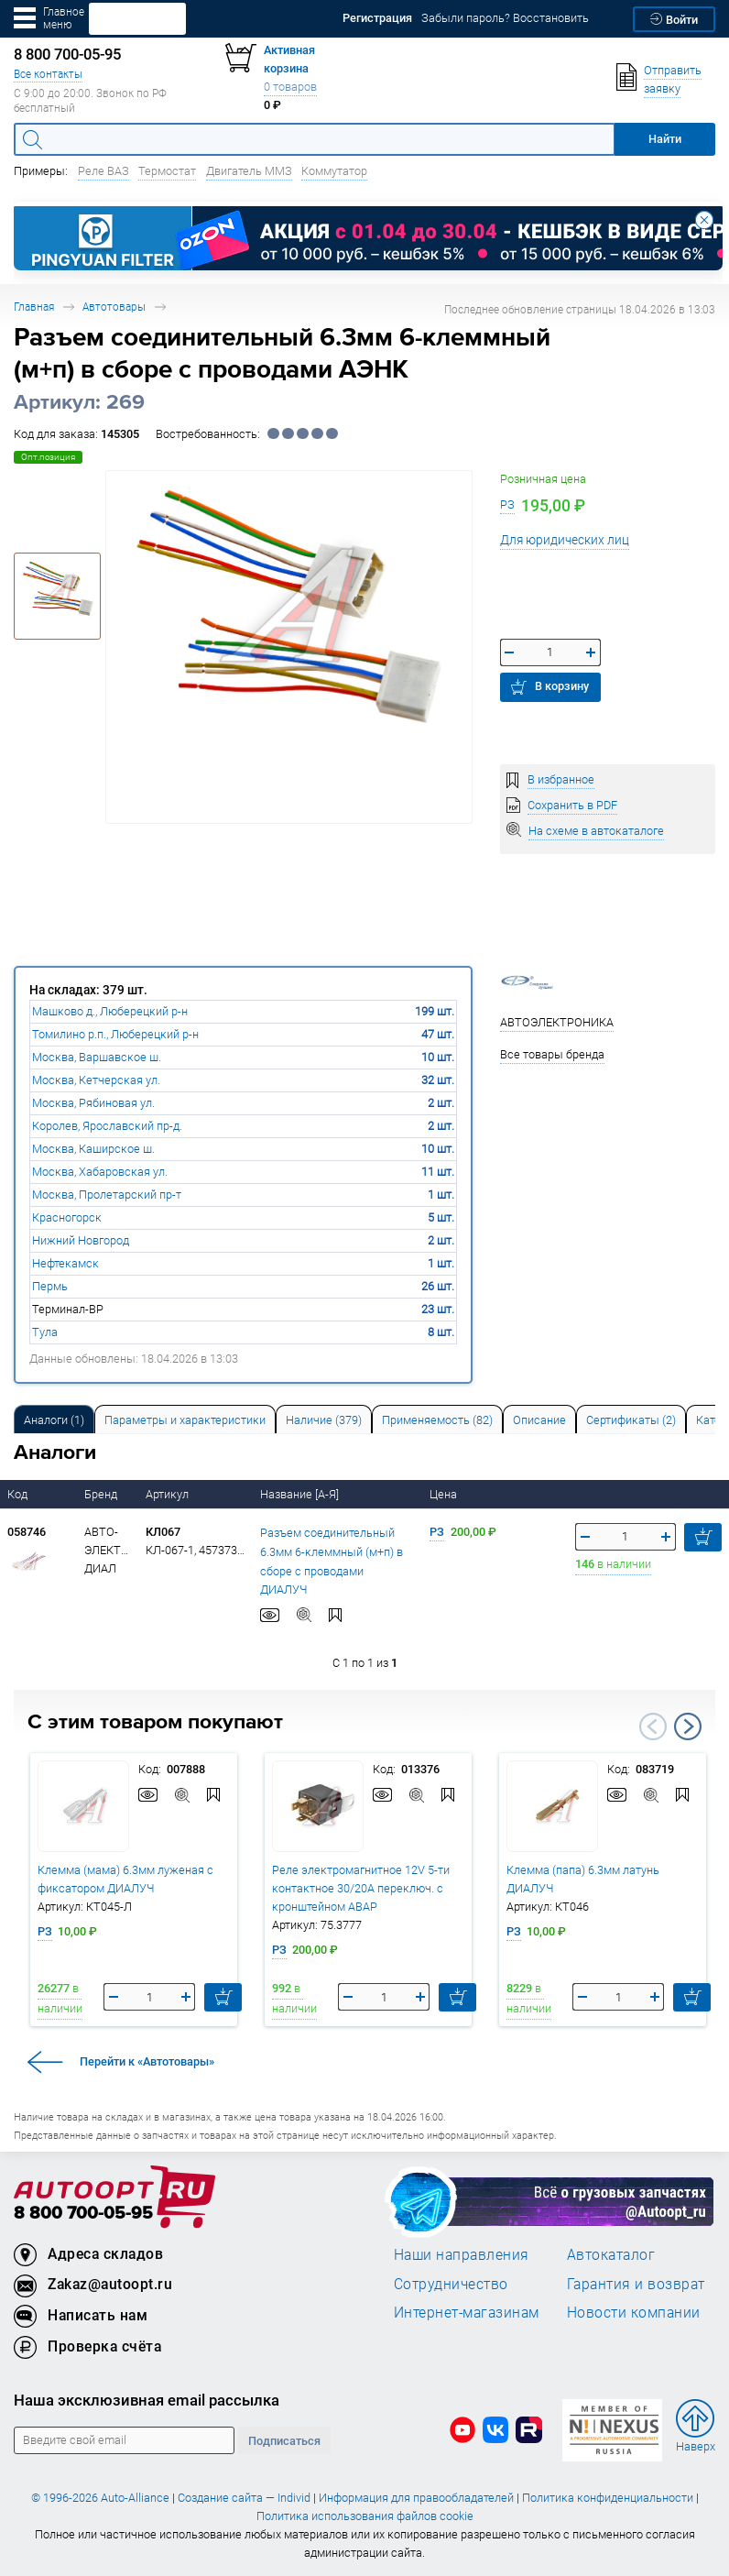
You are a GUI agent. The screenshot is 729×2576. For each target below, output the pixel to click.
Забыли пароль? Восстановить (505, 18)
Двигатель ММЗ (249, 171)
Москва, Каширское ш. (93, 1148)
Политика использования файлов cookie (364, 2516)
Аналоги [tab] (54, 1420)
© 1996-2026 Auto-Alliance (100, 2497)
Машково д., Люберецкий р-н (110, 1011)
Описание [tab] (539, 1420)
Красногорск (67, 1217)
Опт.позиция (48, 457)
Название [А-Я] (301, 1494)
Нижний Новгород (80, 1240)
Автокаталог (611, 2254)
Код (18, 1494)
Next (688, 1726)
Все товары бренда (552, 1054)
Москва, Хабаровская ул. (100, 1171)
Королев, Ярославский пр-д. (107, 1126)
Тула (45, 1332)
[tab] (54, 1419)
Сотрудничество (451, 2284)
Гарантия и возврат (636, 2284)
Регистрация (377, 18)
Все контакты (48, 74)
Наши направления (461, 2254)
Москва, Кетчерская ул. (96, 1080)
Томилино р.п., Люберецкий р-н (115, 1034)
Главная (34, 306)
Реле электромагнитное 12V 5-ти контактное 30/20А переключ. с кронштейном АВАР (361, 1888)
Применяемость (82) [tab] (437, 1420)
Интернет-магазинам (466, 2312)
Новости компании (634, 2312)
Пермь (50, 1286)
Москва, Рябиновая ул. (93, 1103)
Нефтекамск (65, 1263)
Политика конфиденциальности (607, 2497)
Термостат (167, 171)
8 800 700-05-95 (83, 2213)
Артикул (168, 1494)
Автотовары (114, 306)
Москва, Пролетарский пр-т (106, 1194)
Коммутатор (334, 171)
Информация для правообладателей (416, 2497)
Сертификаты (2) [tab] (631, 1420)
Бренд (102, 1494)
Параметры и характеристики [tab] (185, 1420)
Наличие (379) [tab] (324, 1420)
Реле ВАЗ (103, 171)
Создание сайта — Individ (244, 2497)
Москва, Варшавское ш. (96, 1057)
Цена (445, 1494)
